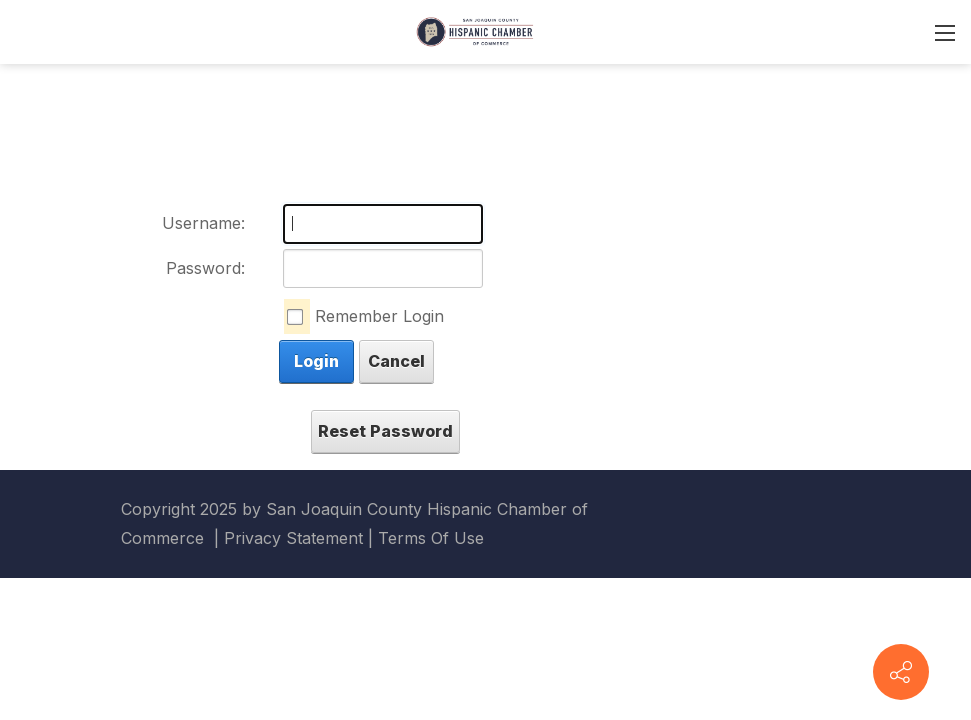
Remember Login (379, 316)
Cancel (396, 361)
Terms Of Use (431, 538)
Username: (203, 223)
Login (316, 361)
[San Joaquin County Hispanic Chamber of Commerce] (475, 30)
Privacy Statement (293, 538)
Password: (205, 268)
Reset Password (385, 431)
